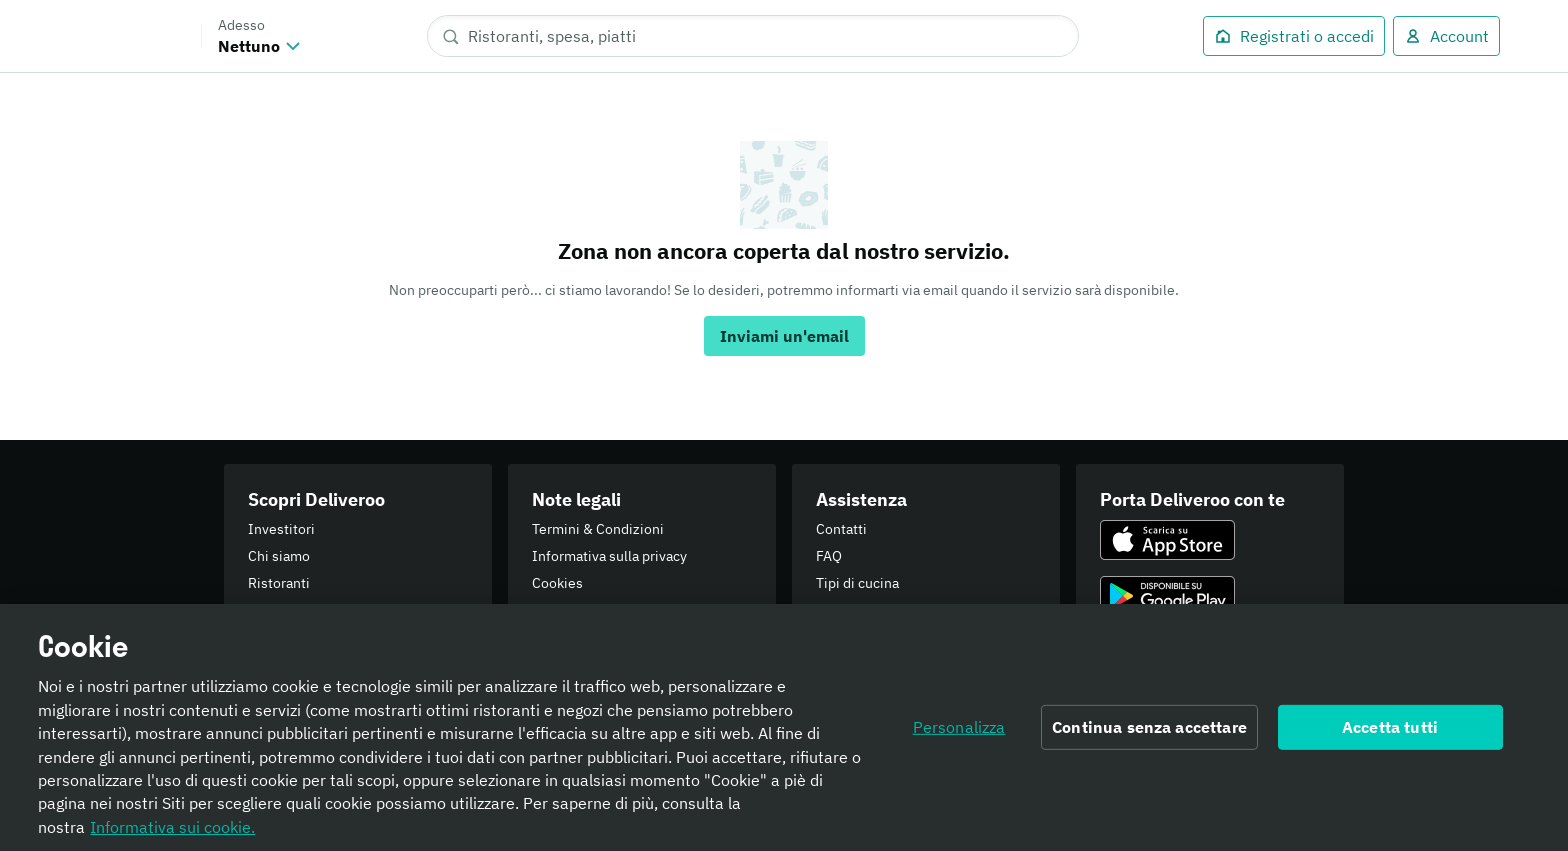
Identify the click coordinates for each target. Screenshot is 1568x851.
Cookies (557, 583)
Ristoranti (279, 583)
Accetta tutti (1390, 733)
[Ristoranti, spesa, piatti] (753, 36)
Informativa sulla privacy (609, 556)
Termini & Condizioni (598, 529)
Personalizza (959, 733)
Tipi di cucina (857, 583)
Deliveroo (124, 36)
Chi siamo (279, 556)
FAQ (829, 556)
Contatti (841, 529)
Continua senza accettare (1149, 733)
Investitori (281, 529)
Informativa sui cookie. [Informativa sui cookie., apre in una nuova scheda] (172, 833)
